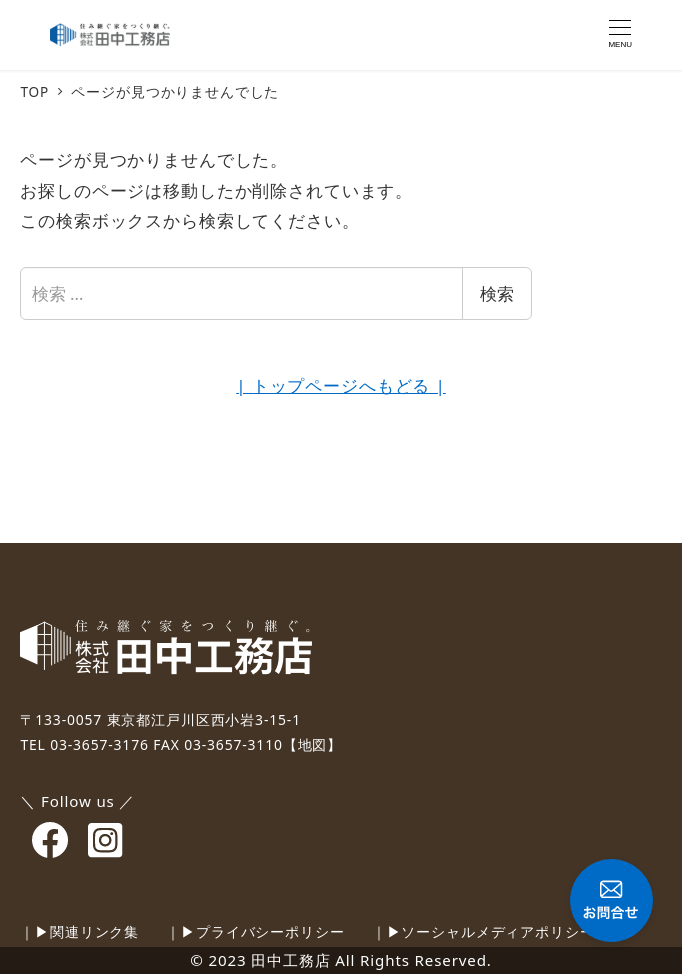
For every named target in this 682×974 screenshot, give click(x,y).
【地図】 (312, 744)
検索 (497, 293)
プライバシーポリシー (270, 931)
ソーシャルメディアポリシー (497, 931)
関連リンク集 (94, 931)
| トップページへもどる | (340, 385)
